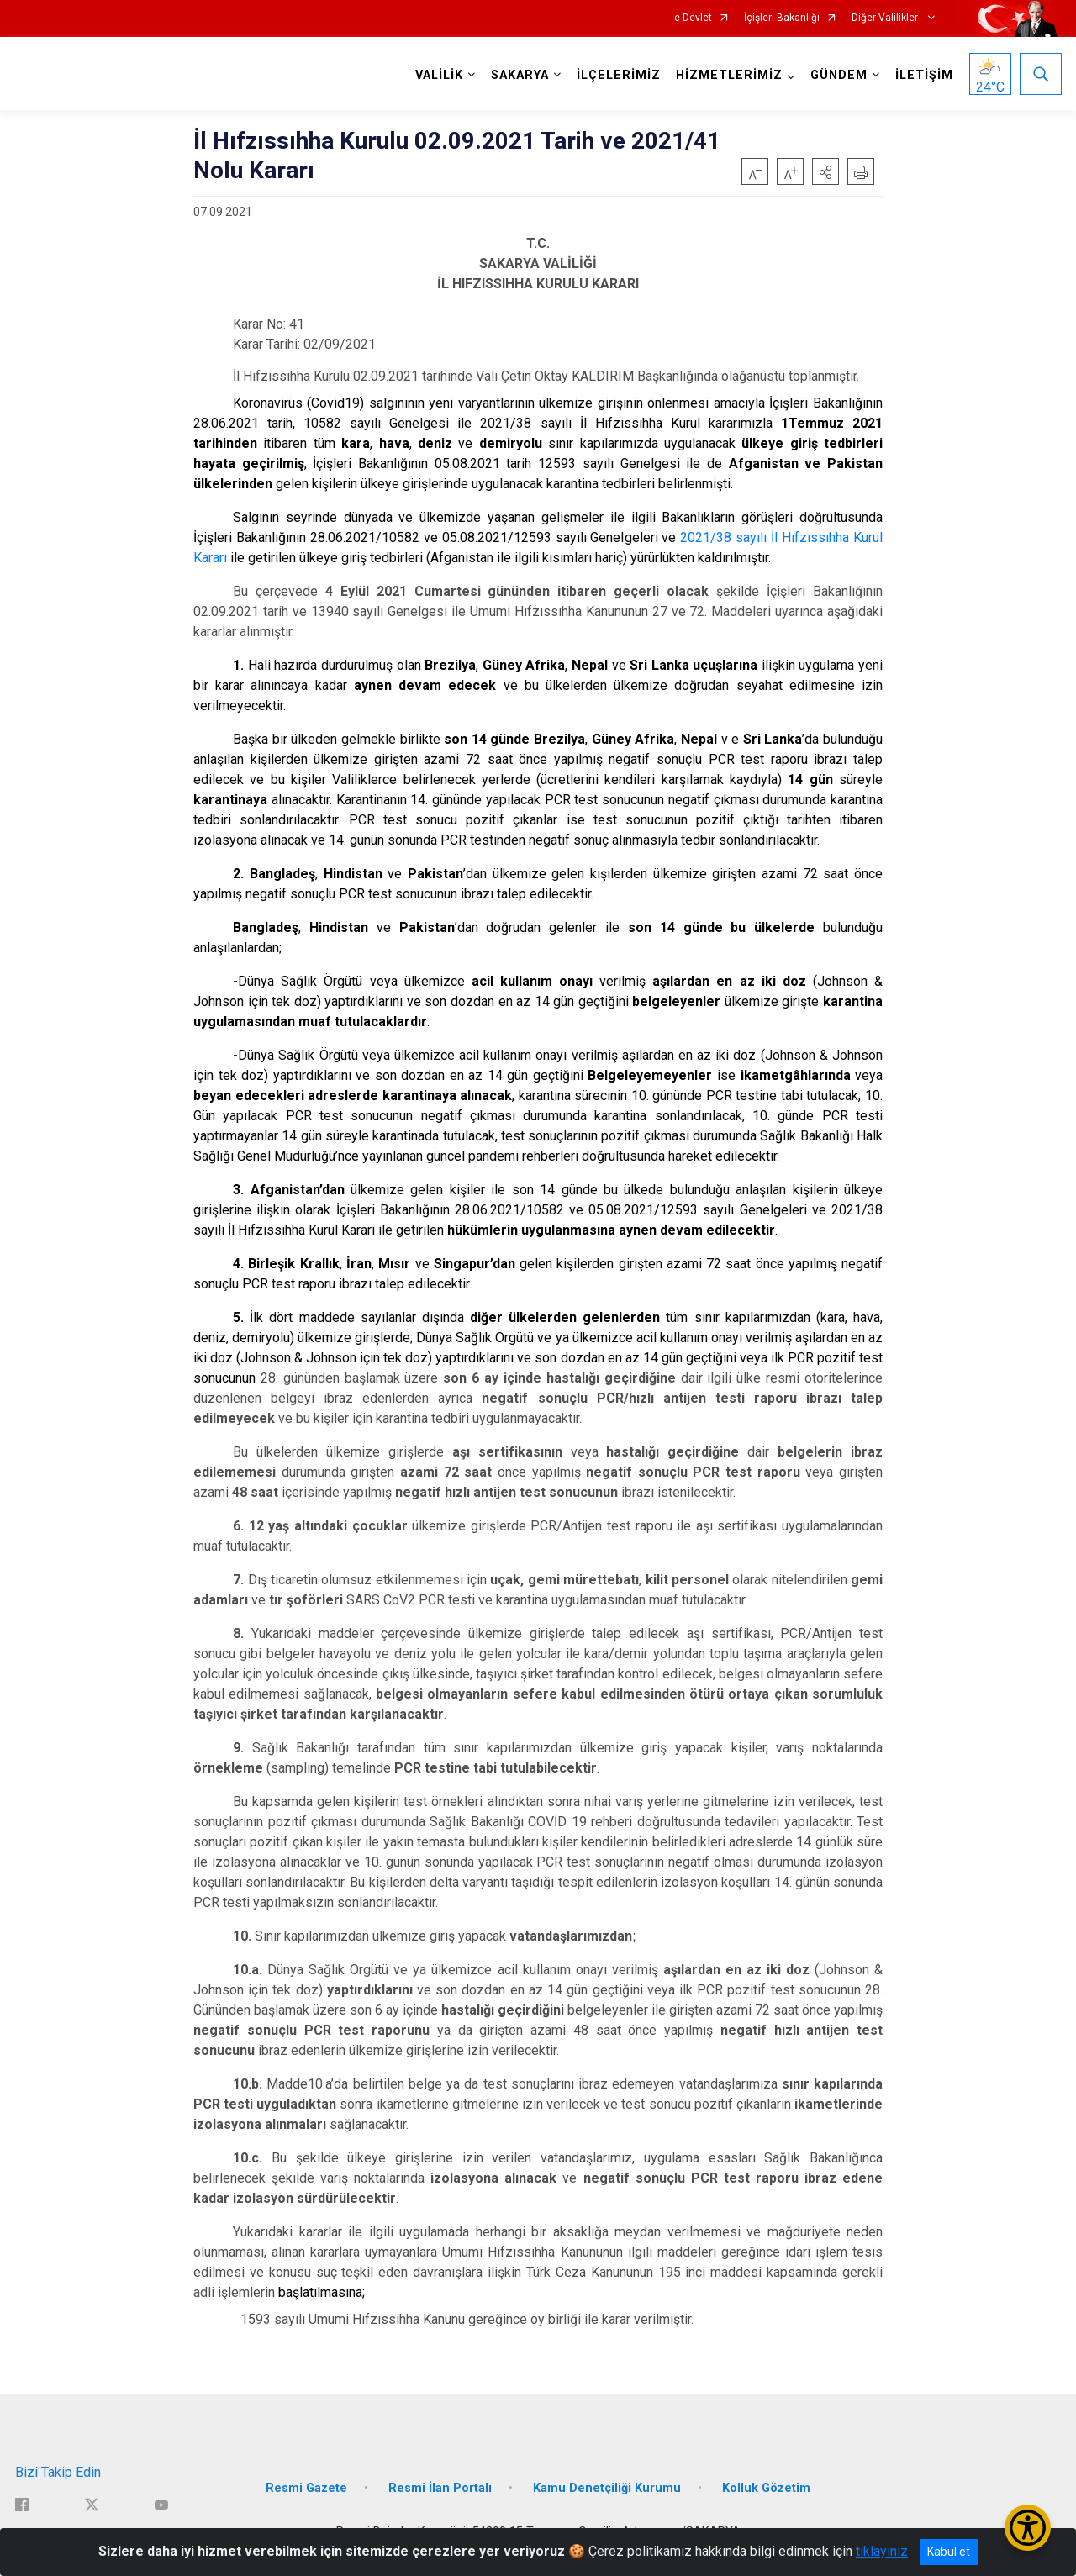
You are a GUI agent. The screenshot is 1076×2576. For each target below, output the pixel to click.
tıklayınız (882, 2551)
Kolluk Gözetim (766, 2488)
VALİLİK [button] (439, 75)
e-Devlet (693, 18)
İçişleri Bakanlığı (782, 18)
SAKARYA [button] (520, 75)
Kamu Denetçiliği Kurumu (607, 2488)
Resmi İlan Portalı (440, 2488)
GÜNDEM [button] (839, 75)
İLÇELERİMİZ (619, 75)
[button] (825, 171)
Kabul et (948, 2551)
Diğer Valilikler (886, 18)
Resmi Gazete (306, 2488)
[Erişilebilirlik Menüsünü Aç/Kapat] (1028, 2528)
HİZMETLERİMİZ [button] (729, 75)
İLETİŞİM (924, 75)
